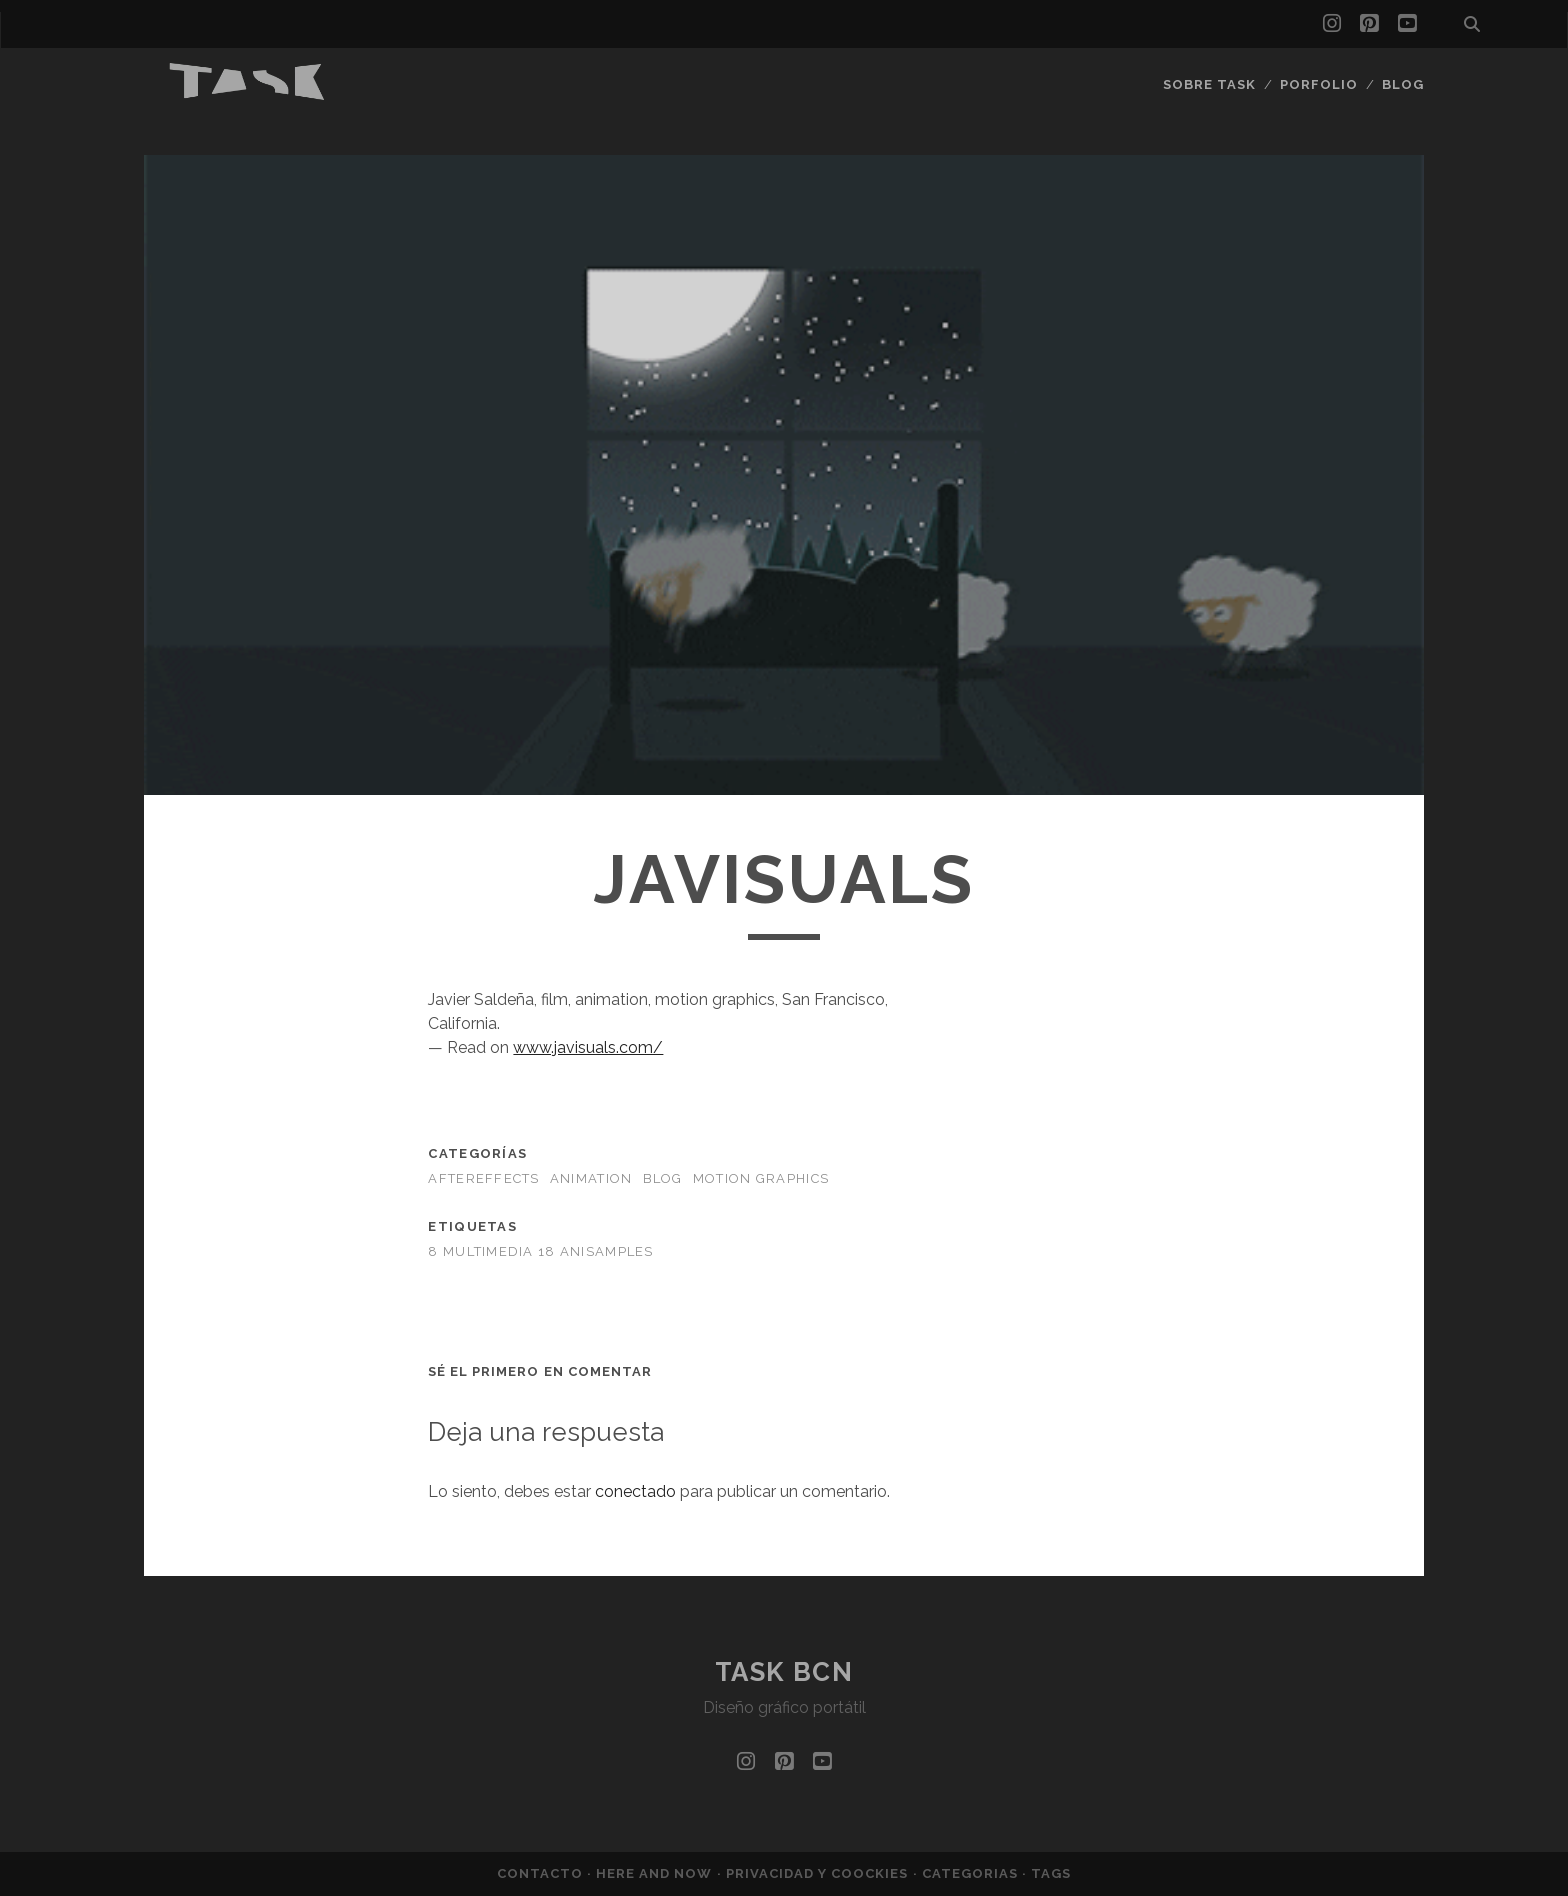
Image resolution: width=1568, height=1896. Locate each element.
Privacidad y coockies (819, 1873)
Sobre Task (1209, 84)
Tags (1051, 1873)
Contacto (542, 1873)
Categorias (972, 1873)
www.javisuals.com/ (588, 1047)
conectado (635, 1491)
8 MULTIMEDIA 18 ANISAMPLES (540, 1251)
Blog (1403, 84)
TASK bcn (784, 1672)
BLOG (663, 1178)
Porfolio (1319, 84)
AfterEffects (483, 1178)
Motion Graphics (761, 1178)
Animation (591, 1178)
